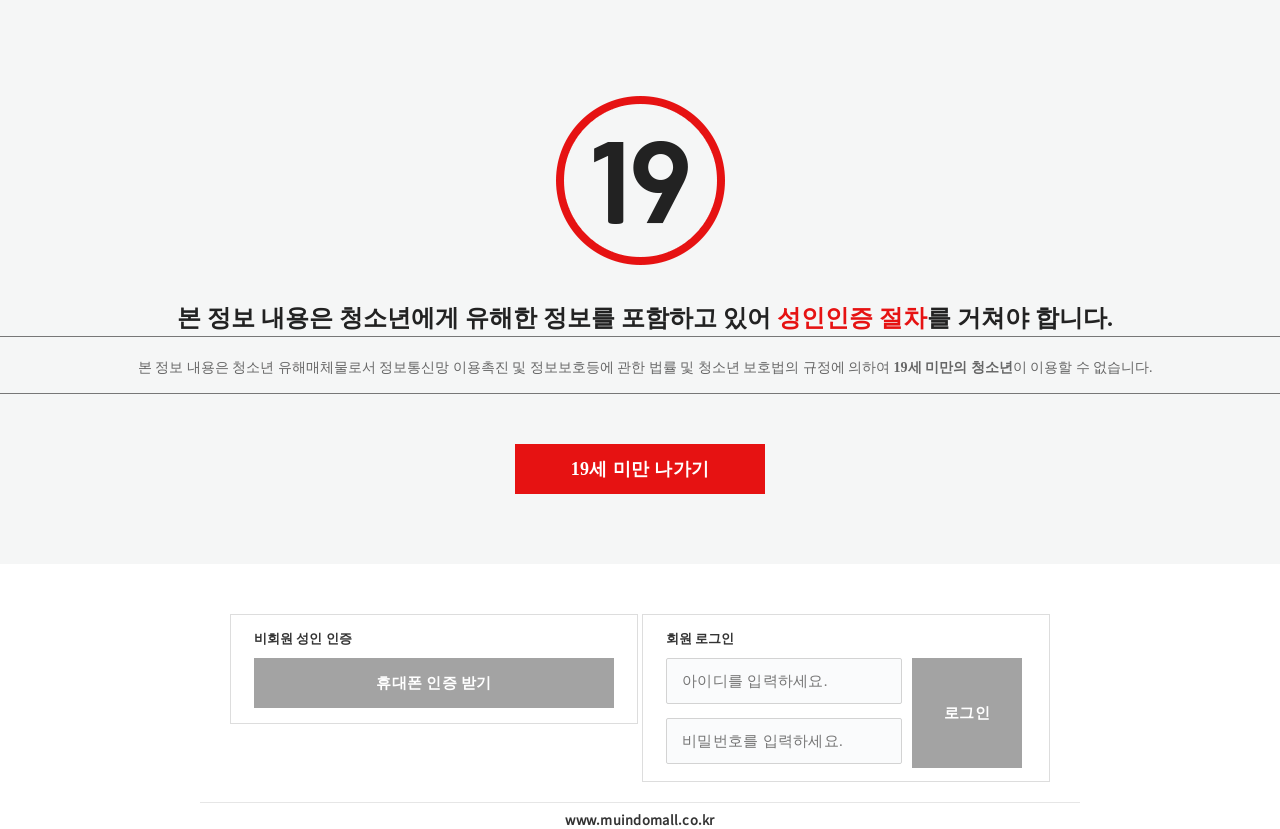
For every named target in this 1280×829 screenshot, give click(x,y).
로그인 (967, 713)
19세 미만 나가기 (640, 469)
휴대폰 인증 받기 (433, 683)
